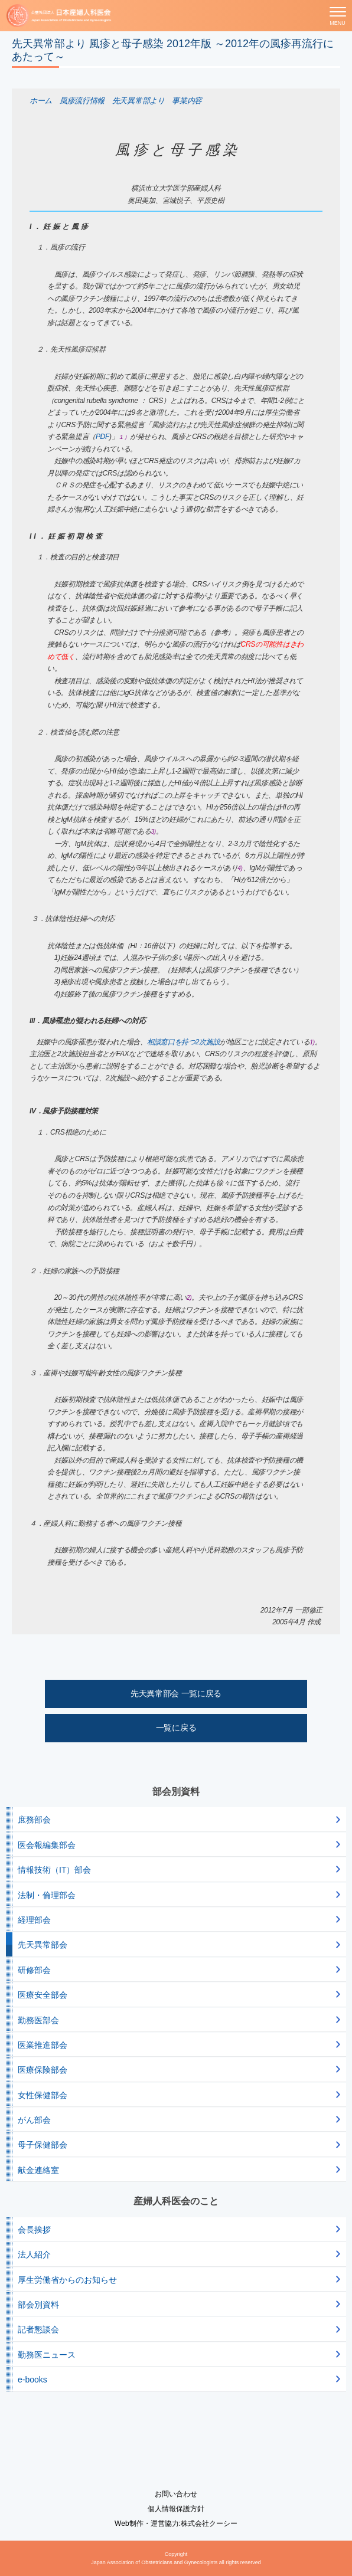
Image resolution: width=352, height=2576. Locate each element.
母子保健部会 (42, 2144)
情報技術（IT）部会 (54, 1869)
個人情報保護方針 (176, 2509)
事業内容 (187, 100)
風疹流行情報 (82, 100)
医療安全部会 (42, 1995)
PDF (102, 436)
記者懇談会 (38, 2329)
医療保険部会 (42, 2069)
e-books (32, 2379)
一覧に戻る (176, 1727)
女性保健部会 (42, 2095)
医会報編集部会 (47, 1845)
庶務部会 (34, 1819)
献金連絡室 (38, 2170)
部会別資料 (38, 2304)
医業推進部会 (42, 2045)
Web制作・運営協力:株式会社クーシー (176, 2523)
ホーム (41, 100)
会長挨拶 (34, 2229)
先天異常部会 (42, 1944)
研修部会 (34, 1970)
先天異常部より (138, 100)
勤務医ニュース (47, 2354)
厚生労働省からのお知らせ (67, 2280)
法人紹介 (34, 2254)
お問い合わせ (176, 2494)
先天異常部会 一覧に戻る (176, 1693)
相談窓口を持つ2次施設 (183, 1042)
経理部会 (34, 1920)
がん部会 (34, 2120)
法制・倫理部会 (47, 1895)
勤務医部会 (38, 2020)
